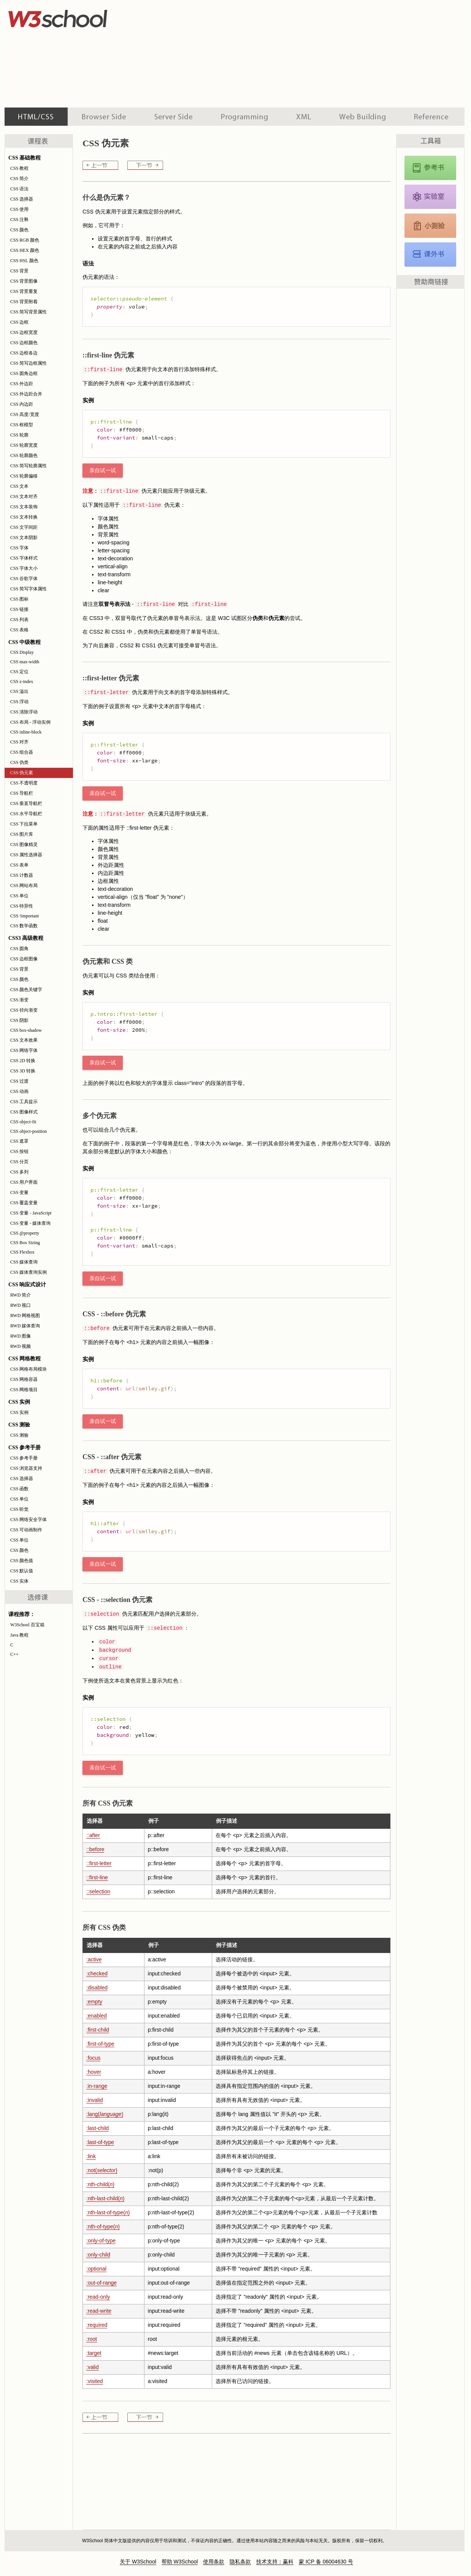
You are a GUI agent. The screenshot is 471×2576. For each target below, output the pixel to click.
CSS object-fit (23, 1121)
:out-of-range (101, 2283)
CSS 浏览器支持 (26, 1468)
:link (91, 2156)
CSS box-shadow (26, 1030)
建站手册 (362, 117)
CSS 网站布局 (24, 885)
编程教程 (244, 117)
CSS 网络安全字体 (28, 1519)
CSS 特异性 (21, 906)
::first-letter (98, 1863)
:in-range (96, 2086)
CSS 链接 (19, 609)
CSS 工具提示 (24, 1101)
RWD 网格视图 (25, 1315)
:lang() (104, 2114)
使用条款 (213, 2562)
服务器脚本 (173, 117)
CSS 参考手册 (24, 1458)
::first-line (97, 1877)
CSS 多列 (19, 1172)
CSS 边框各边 (24, 353)
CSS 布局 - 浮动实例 (30, 722)
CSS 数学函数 (24, 925)
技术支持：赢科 (274, 2562)
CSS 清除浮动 (24, 712)
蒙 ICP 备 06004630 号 (326, 2562)
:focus (93, 2058)
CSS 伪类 (19, 762)
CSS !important (24, 916)
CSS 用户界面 (24, 1182)
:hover (93, 2072)
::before (95, 1849)
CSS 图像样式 (24, 1112)
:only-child (98, 2255)
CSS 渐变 (19, 1000)
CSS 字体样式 (24, 558)
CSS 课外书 (430, 254)
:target (93, 2353)
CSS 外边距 (21, 383)
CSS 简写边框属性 (28, 363)
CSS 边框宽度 (24, 332)
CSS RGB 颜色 (24, 240)
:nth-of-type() (103, 2226)
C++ (14, 1654)
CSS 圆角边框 (24, 373)
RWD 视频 (20, 1346)
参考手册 (432, 117)
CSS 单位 (19, 895)
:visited (94, 2381)
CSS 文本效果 (24, 1040)
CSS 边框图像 (24, 958)
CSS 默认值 (21, 1570)
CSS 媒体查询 (24, 1262)
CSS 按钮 (19, 1151)
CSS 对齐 (19, 742)
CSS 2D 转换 (22, 1060)
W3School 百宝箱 (27, 1624)
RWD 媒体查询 (25, 1325)
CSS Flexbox (22, 1252)
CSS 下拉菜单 (24, 824)
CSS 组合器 (21, 752)
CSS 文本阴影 (24, 537)
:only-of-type (101, 2241)
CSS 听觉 (19, 1509)
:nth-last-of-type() (108, 2212)
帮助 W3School (180, 2562)
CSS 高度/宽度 (24, 414)
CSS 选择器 (21, 199)
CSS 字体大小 (24, 568)
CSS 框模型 (21, 424)
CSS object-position (28, 1131)
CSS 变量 (19, 1192)
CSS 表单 (19, 865)
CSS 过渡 (19, 1081)
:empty (94, 2002)
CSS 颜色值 (21, 1560)
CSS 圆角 (19, 948)
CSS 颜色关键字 (26, 989)
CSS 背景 (19, 271)
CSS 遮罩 (19, 1141)
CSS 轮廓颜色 (24, 455)
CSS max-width (24, 661)
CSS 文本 (19, 486)
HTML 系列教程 (36, 117)
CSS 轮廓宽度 (24, 445)
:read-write (98, 2311)
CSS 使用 (19, 209)
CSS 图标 (19, 599)
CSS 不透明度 (24, 783)
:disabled (97, 1988)
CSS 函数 (19, 1488)
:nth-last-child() (105, 2198)
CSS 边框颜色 (24, 342)
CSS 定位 (19, 671)
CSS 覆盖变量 (24, 1202)
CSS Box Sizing (25, 1242)
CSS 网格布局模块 (28, 1369)
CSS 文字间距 (24, 527)
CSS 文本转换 (24, 517)
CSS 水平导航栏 (26, 813)
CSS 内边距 (21, 404)
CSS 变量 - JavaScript (30, 1213)
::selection (98, 1891)
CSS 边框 (19, 322)
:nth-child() (100, 2184)
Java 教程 (19, 1635)
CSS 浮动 (19, 701)
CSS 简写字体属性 (28, 588)
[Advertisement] (267, 53)
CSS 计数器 (21, 875)
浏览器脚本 (104, 117)
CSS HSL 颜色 (24, 260)
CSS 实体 (19, 1581)
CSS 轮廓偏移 (24, 476)
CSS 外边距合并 (26, 394)
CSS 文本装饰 (24, 506)
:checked (97, 1973)
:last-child (97, 2128)
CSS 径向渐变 (24, 1010)
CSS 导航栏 (21, 793)
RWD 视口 (20, 1305)
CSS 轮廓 (19, 435)
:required (96, 2325)
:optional (96, 2269)
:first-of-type (100, 2044)
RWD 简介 (20, 1295)
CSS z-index (21, 681)
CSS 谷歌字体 (24, 578)
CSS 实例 (19, 1412)
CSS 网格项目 (24, 1389)
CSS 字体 (19, 547)
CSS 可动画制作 (26, 1529)
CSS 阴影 (19, 1020)
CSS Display (22, 652)
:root (91, 2339)
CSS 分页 (19, 1161)
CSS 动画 (19, 1091)
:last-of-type (100, 2142)
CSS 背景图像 (24, 281)
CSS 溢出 (19, 691)
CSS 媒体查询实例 (28, 1272)
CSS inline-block (25, 732)
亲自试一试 (102, 470)
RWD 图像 (20, 1336)
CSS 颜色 (19, 229)
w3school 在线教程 (75, 17)
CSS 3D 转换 (22, 1071)
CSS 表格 (19, 630)
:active (93, 1959)
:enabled (96, 2016)
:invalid (94, 2100)
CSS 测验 (19, 1435)
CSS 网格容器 (24, 1379)
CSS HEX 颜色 (24, 250)
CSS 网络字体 (24, 1050)
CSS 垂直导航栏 (26, 803)
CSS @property (24, 1233)
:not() (101, 2170)
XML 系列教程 (303, 117)
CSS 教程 (19, 168)
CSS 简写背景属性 (28, 312)
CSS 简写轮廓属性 (28, 465)
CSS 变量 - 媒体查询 (30, 1223)
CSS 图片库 (21, 834)
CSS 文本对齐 (24, 496)
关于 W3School (138, 2562)
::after (93, 1835)
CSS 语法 (19, 188)
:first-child (97, 2030)
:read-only (98, 2297)
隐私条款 (240, 2562)
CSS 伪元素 (21, 772)
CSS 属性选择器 (26, 854)
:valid (92, 2367)
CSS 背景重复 (24, 291)
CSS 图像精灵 (24, 844)
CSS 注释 (19, 219)
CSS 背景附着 (24, 301)
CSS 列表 (19, 619)
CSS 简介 (19, 178)
